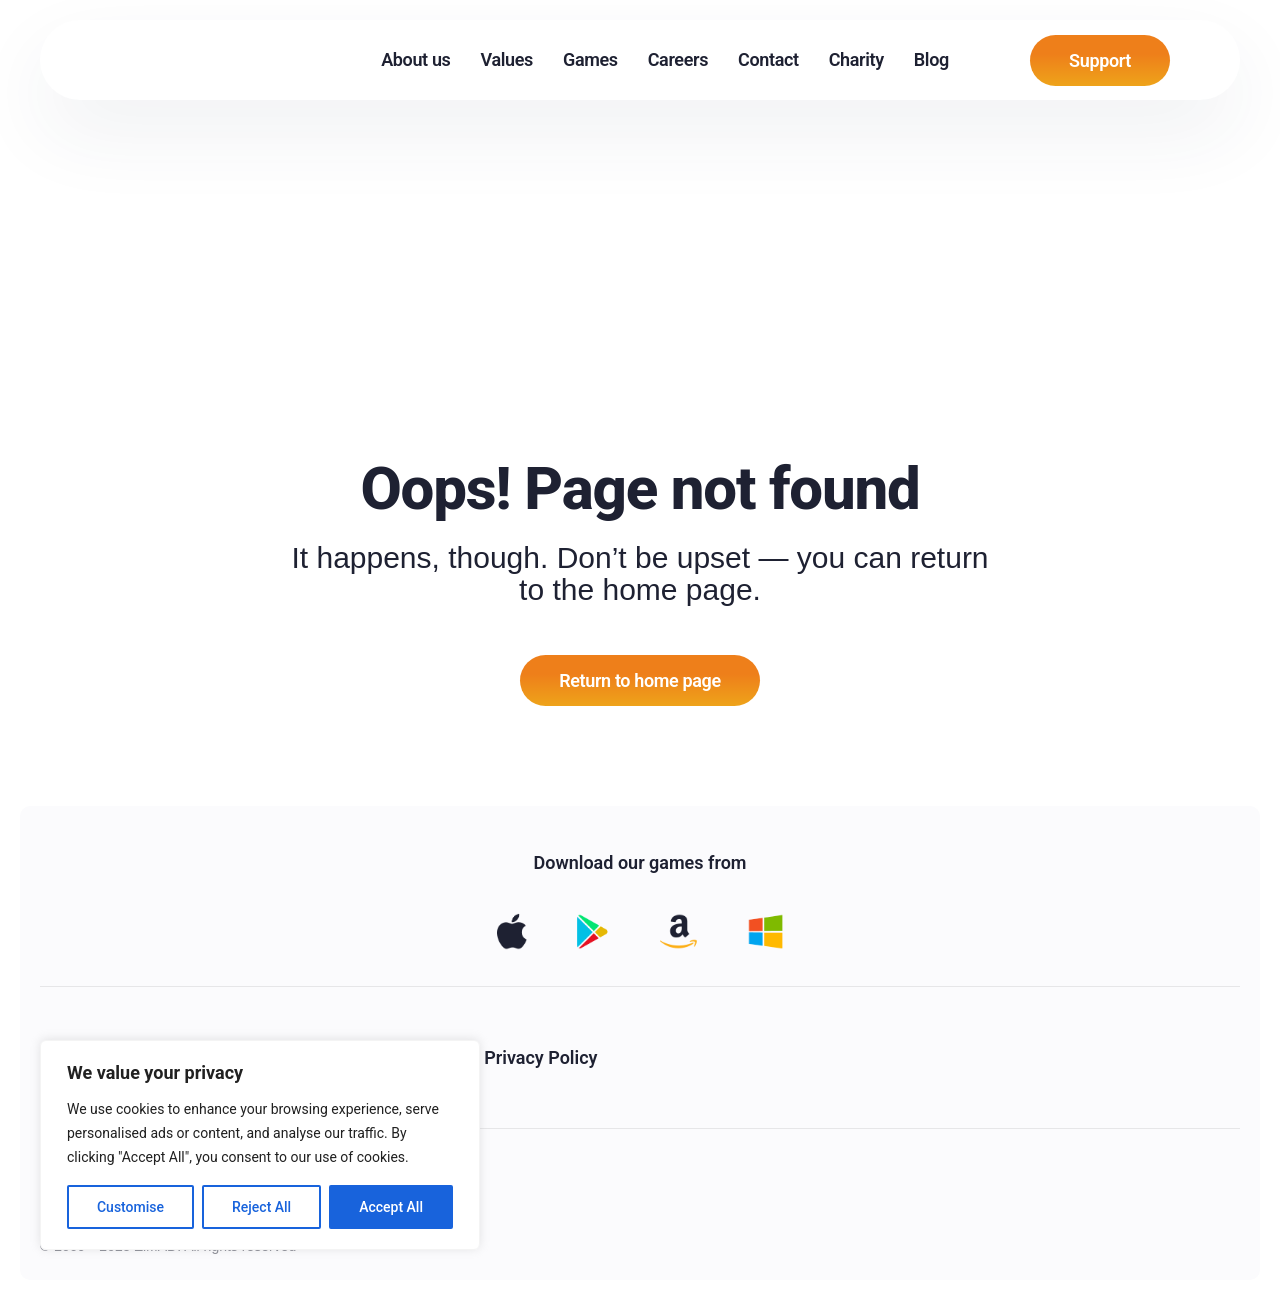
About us (415, 59)
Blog (931, 59)
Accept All (391, 1207)
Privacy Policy (540, 1057)
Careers (678, 59)
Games (590, 59)
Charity (856, 59)
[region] (260, 1145)
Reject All (261, 1207)
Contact (768, 59)
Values (507, 59)
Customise (130, 1207)
